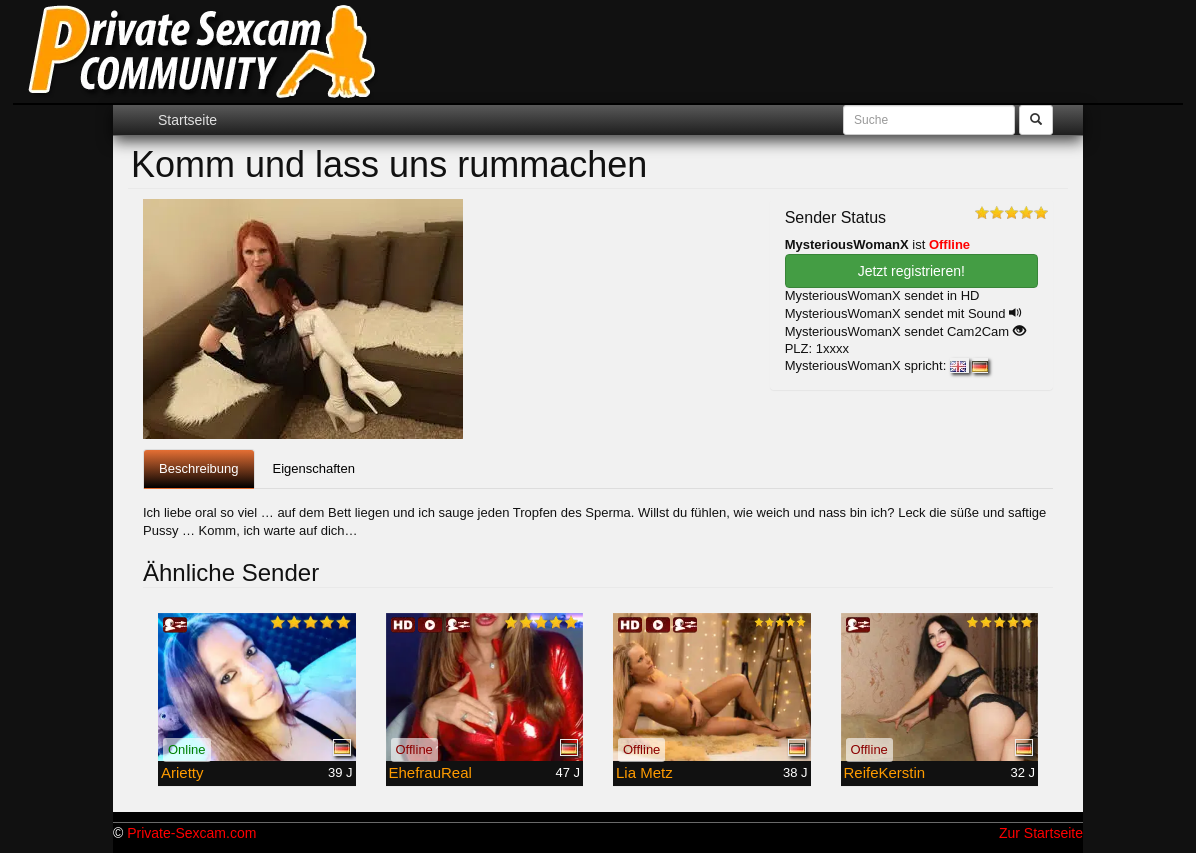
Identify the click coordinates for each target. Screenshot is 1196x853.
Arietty (182, 772)
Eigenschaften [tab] (314, 468)
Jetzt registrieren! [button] (911, 271)
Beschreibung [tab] (199, 468)
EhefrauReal (430, 772)
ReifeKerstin (885, 772)
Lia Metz (644, 772)
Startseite (187, 120)
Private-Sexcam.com (191, 833)
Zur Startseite (1041, 833)
